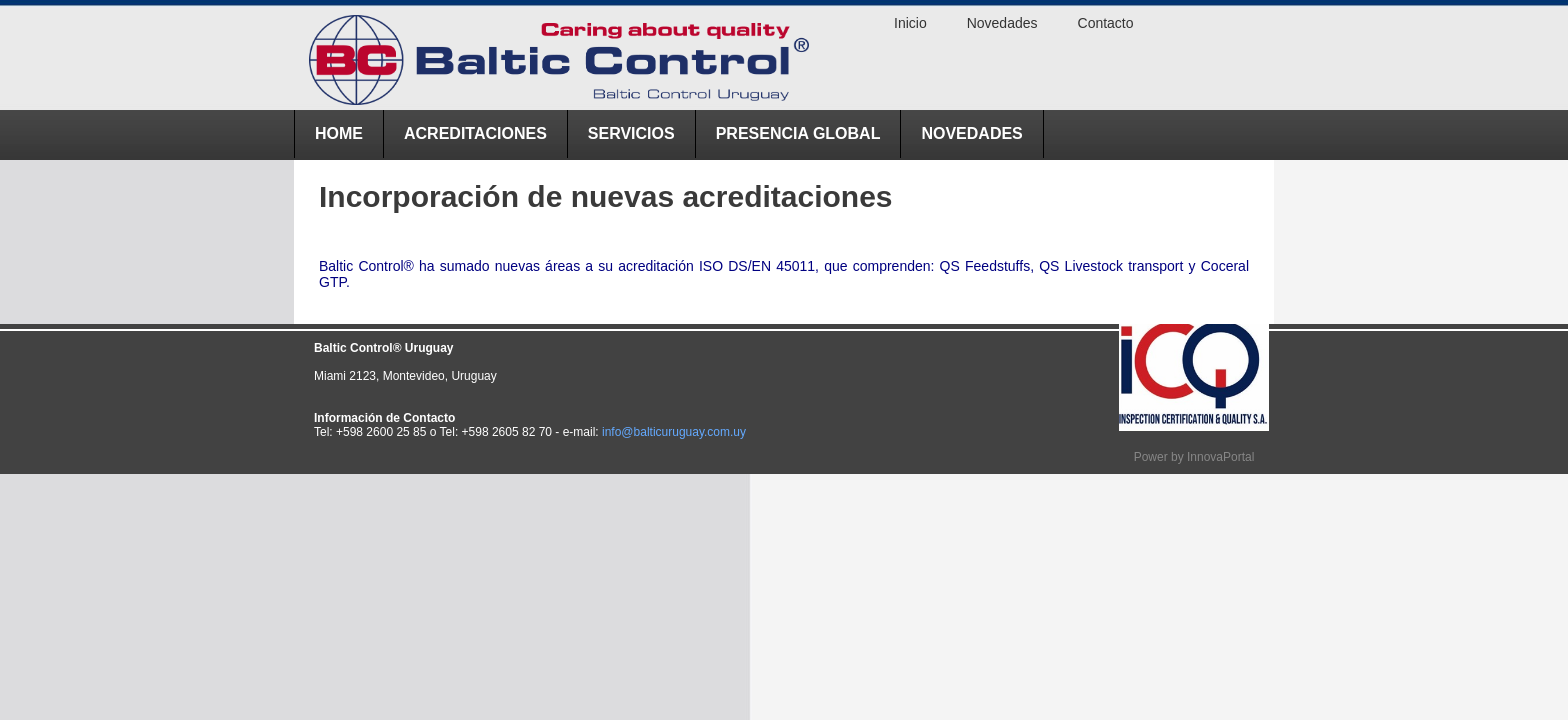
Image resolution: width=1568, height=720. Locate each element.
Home (339, 133)
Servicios (631, 133)
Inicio (910, 23)
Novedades (971, 133)
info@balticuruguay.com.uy (674, 432)
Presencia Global (798, 133)
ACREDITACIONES (475, 133)
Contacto (1106, 23)
